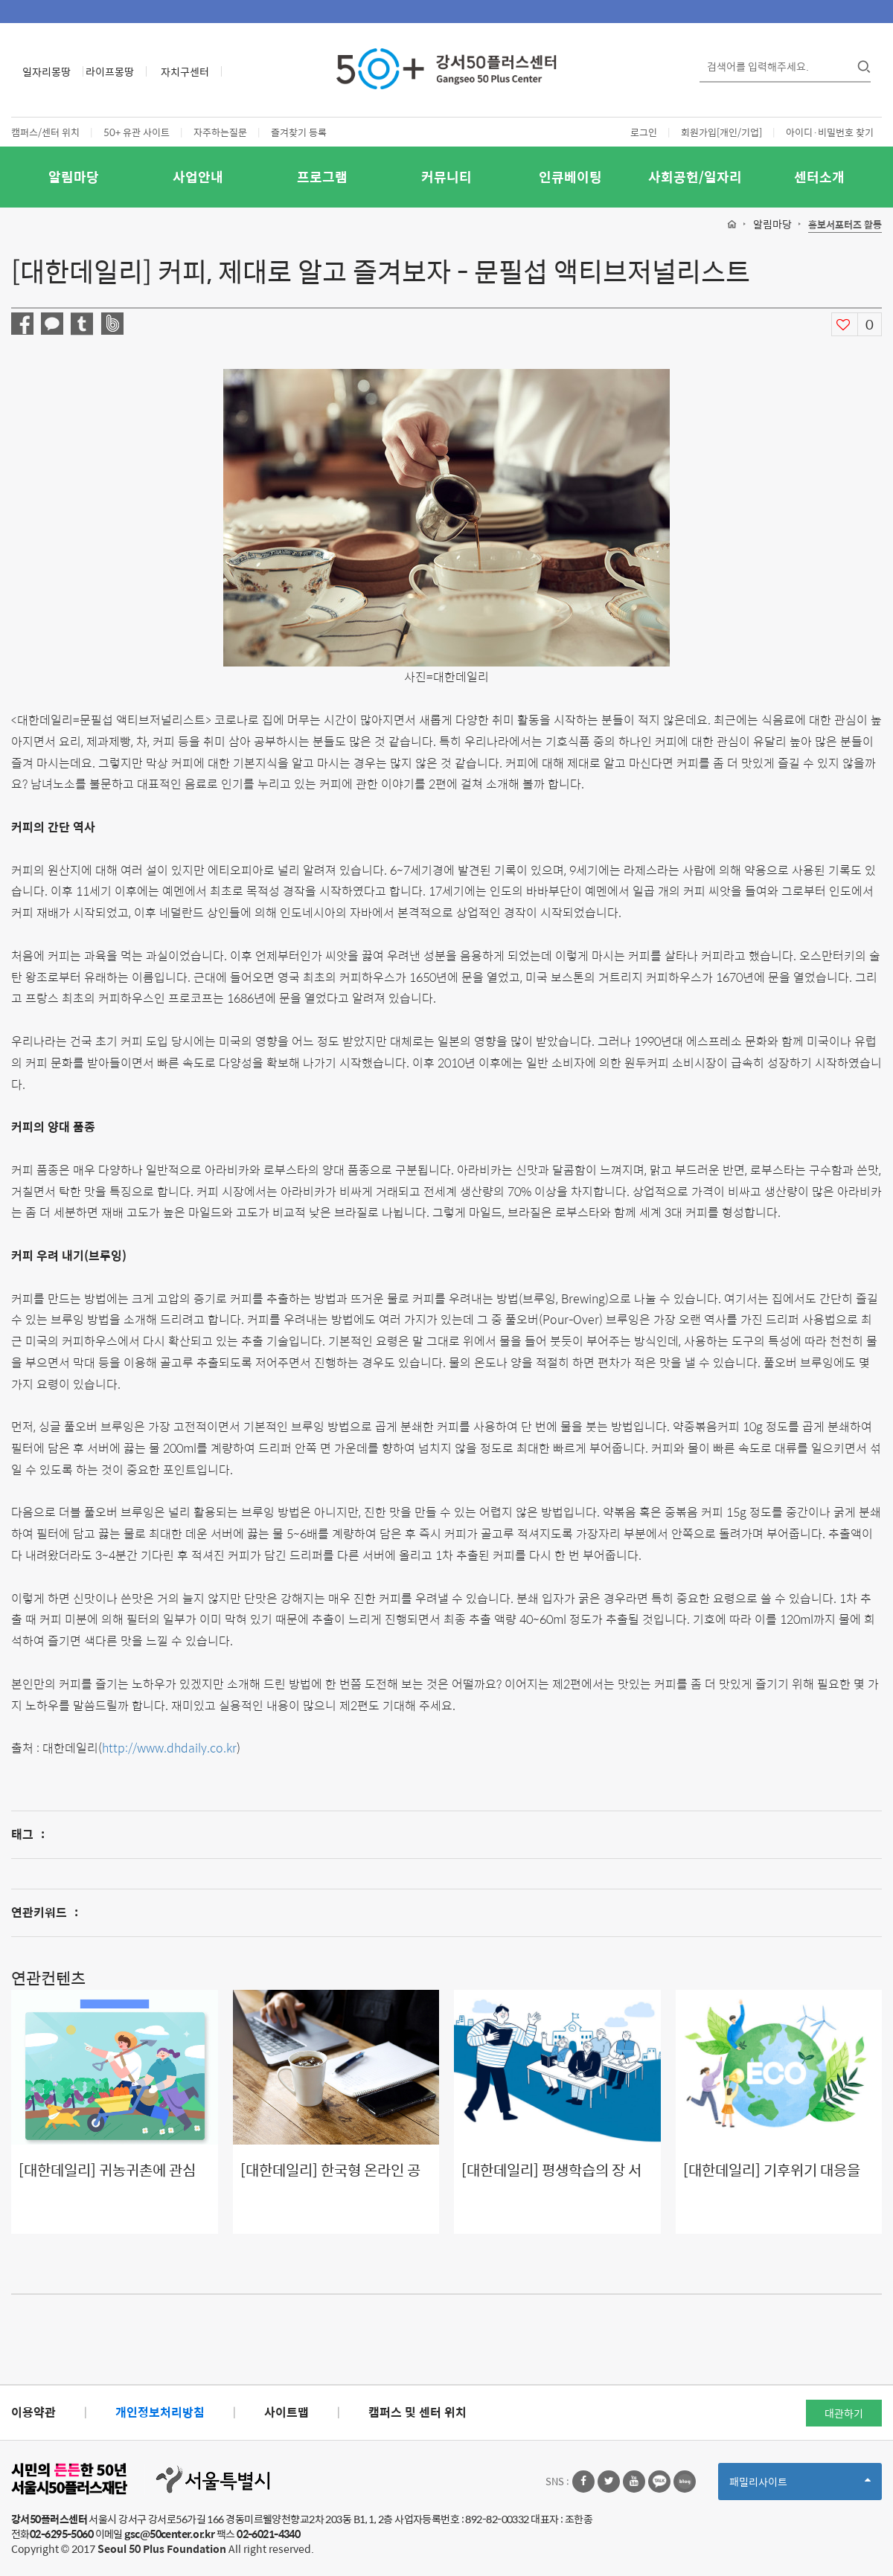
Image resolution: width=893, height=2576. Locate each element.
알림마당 (73, 177)
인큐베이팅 (570, 177)
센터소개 (819, 177)
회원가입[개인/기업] (721, 132)
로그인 (643, 132)
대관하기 (844, 2413)
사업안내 (198, 177)
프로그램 (322, 177)
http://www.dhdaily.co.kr (169, 1747)
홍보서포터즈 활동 (845, 225)
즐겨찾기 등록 (299, 132)
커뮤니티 (446, 177)
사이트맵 (286, 2412)
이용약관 (33, 2412)
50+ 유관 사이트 (136, 132)
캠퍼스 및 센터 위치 (417, 2412)
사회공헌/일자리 (695, 177)
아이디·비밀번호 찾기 (830, 132)
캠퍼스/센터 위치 (45, 132)
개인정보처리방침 (160, 2412)
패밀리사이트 (800, 2486)
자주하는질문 (220, 132)
